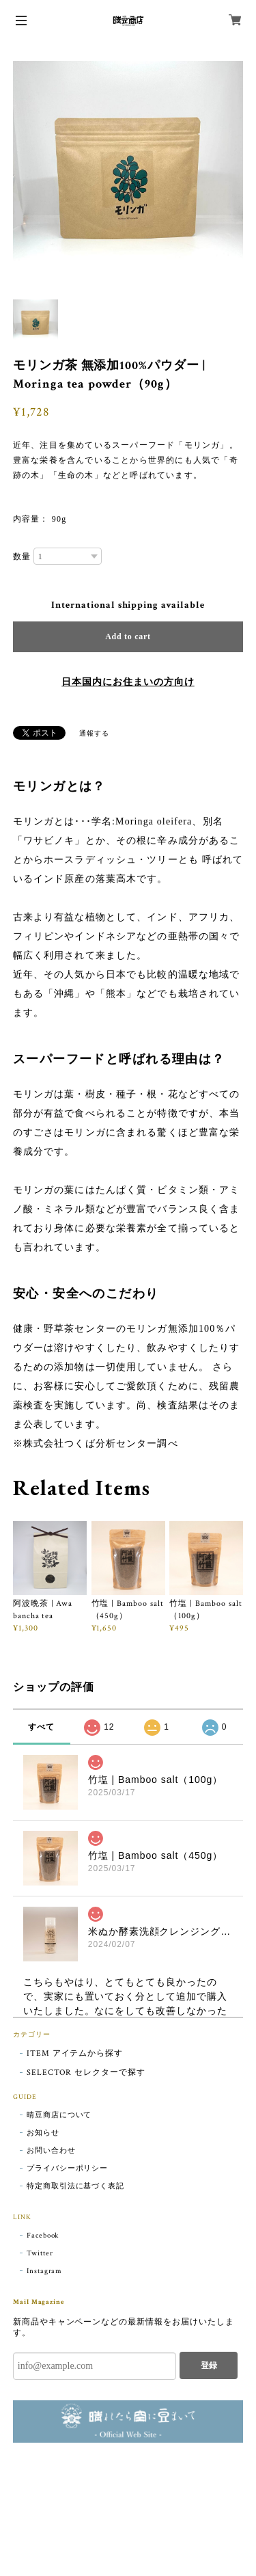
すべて (41, 1727)
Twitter (40, 2253)
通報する (94, 733)
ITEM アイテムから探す (75, 2053)
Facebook (43, 2235)
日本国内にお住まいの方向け (127, 682)
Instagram (45, 2271)
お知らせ (43, 2133)
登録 (209, 2365)
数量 (22, 556)
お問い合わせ (51, 2151)
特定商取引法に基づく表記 (76, 2186)
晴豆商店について (59, 2115)
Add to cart (128, 636)
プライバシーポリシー (68, 2168)
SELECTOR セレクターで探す (86, 2072)
